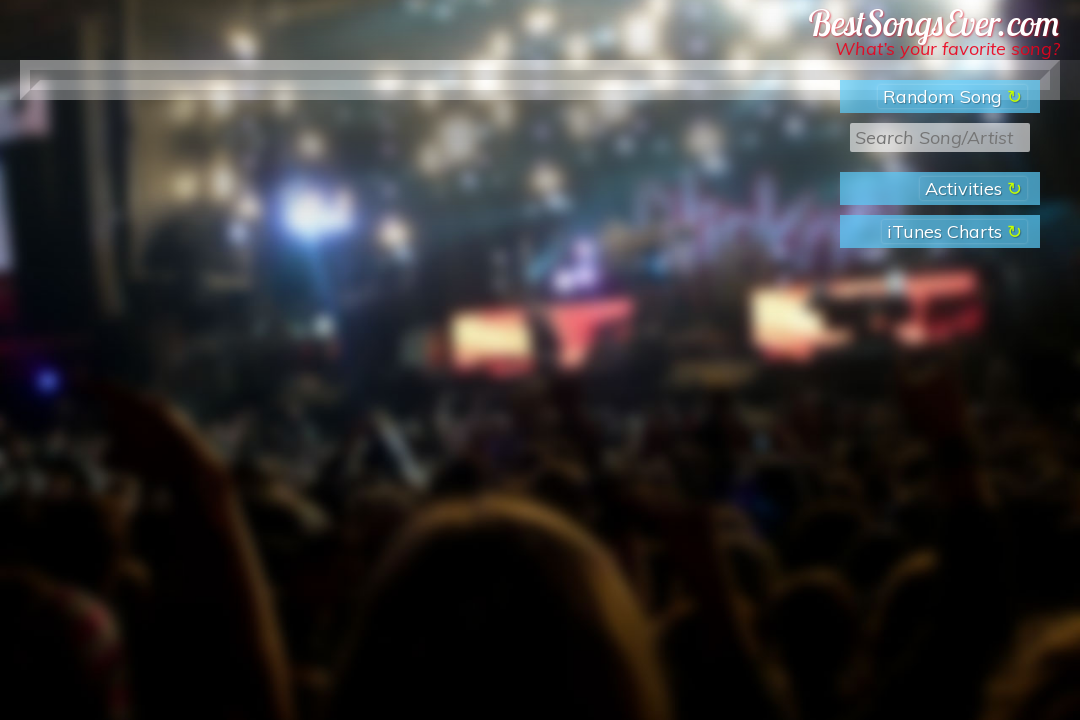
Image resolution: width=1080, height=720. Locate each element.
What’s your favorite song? (947, 48)
